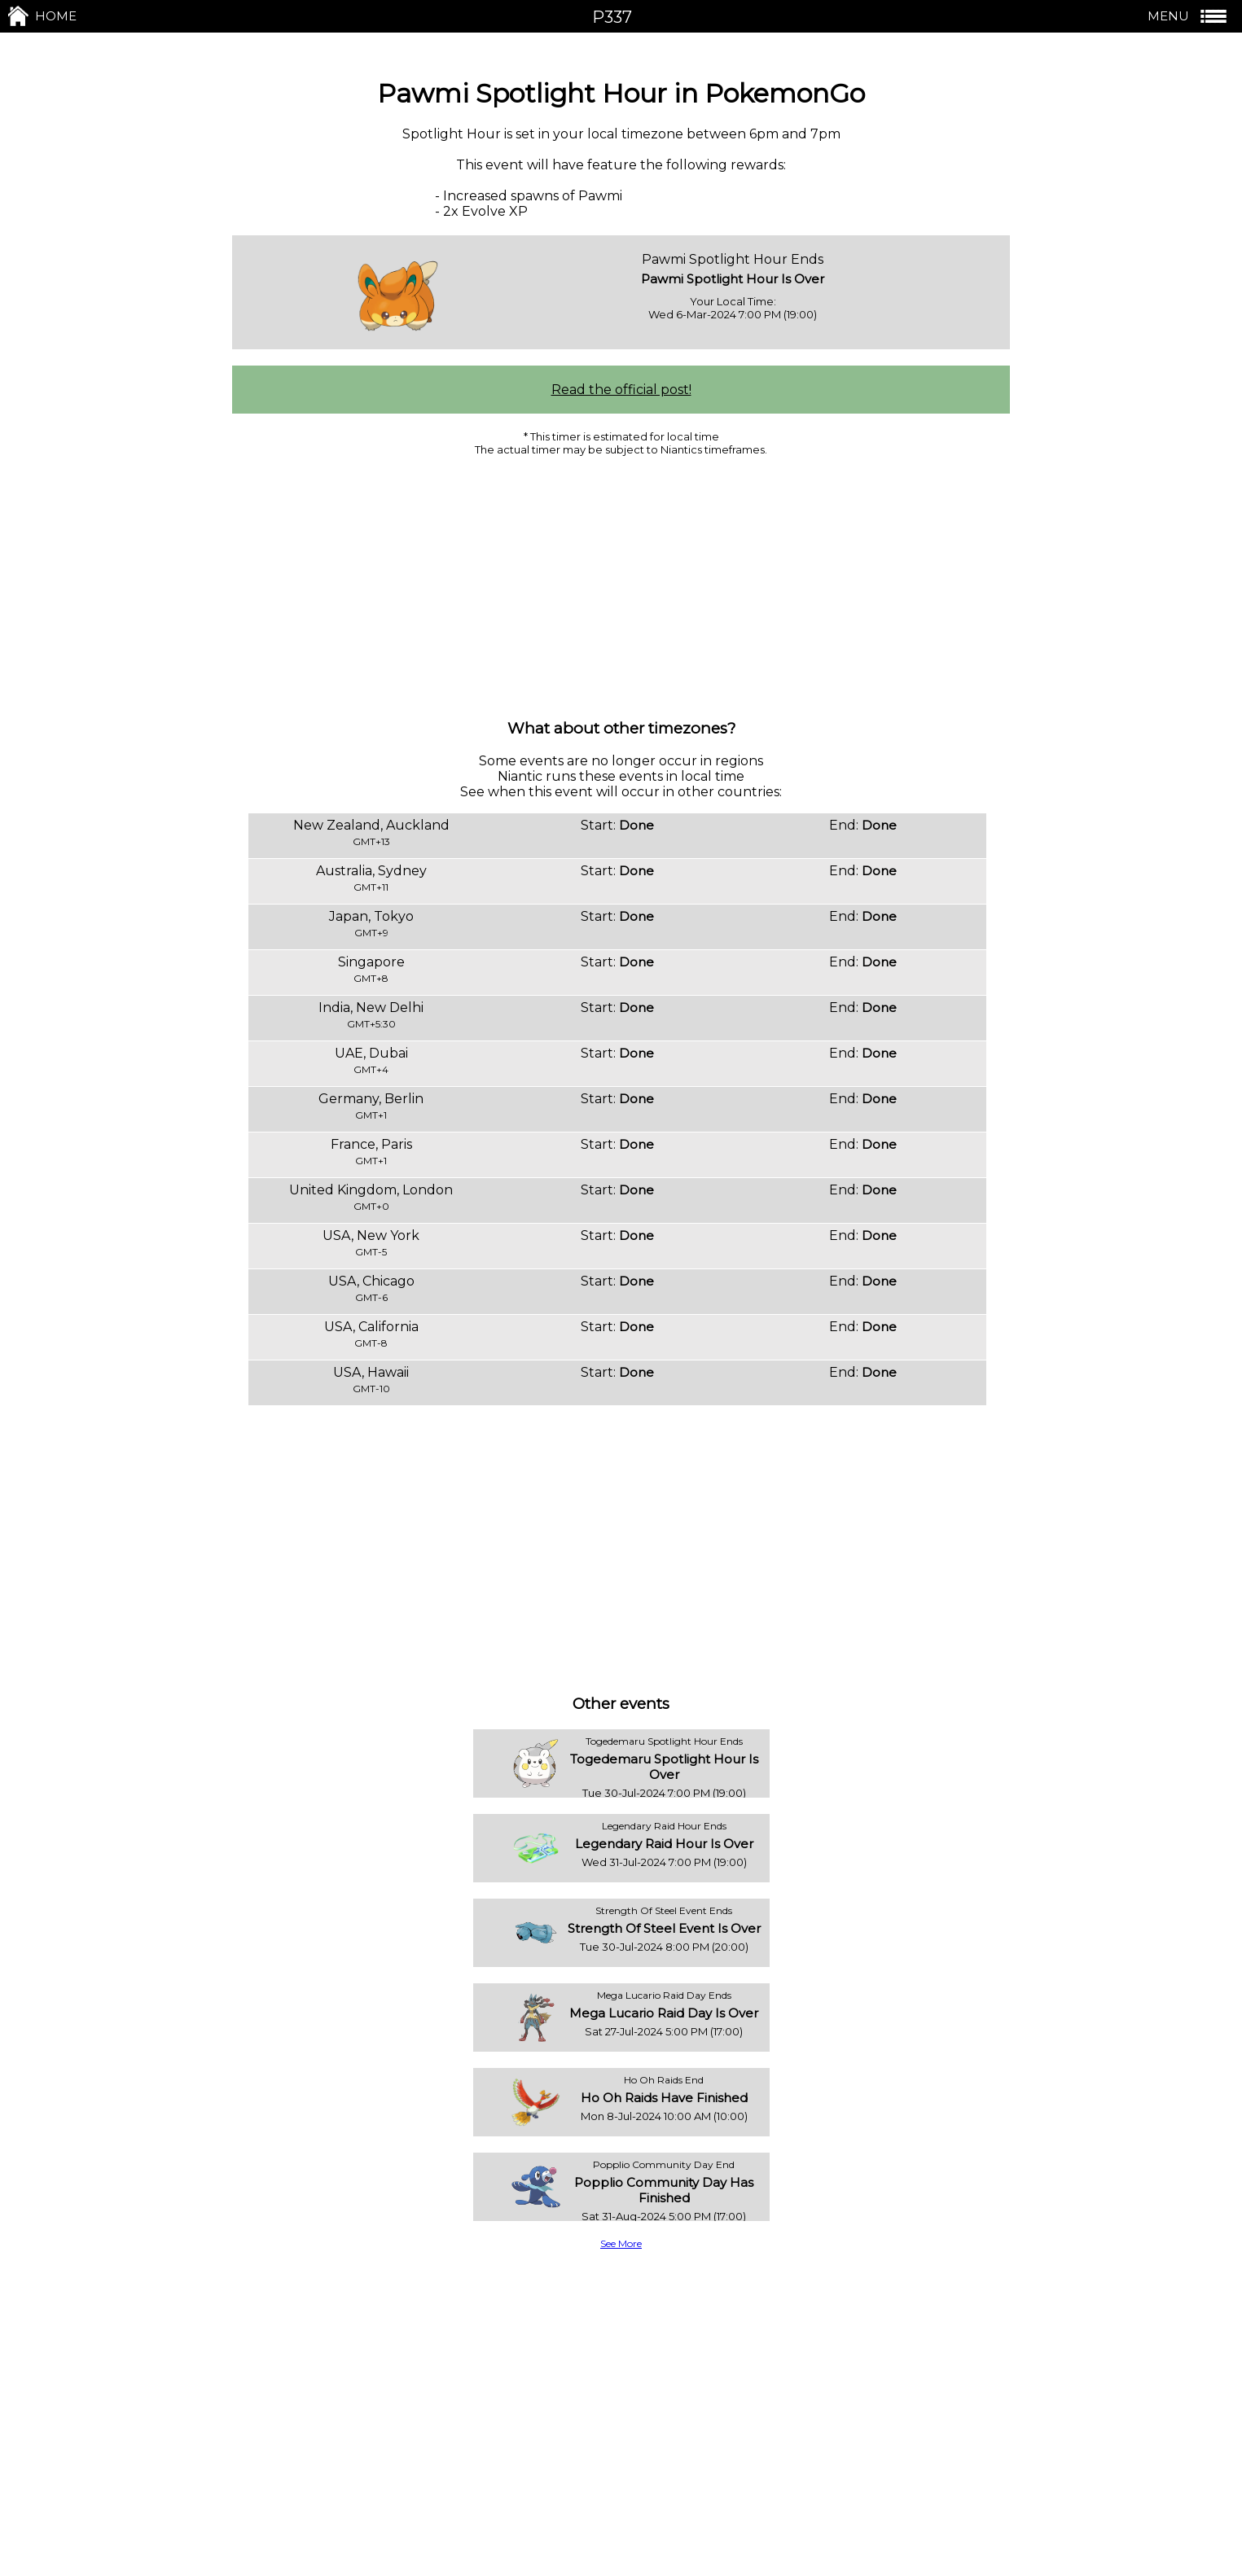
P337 (612, 17)
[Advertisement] (621, 586)
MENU (1189, 16)
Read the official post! (621, 389)
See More (621, 2243)
